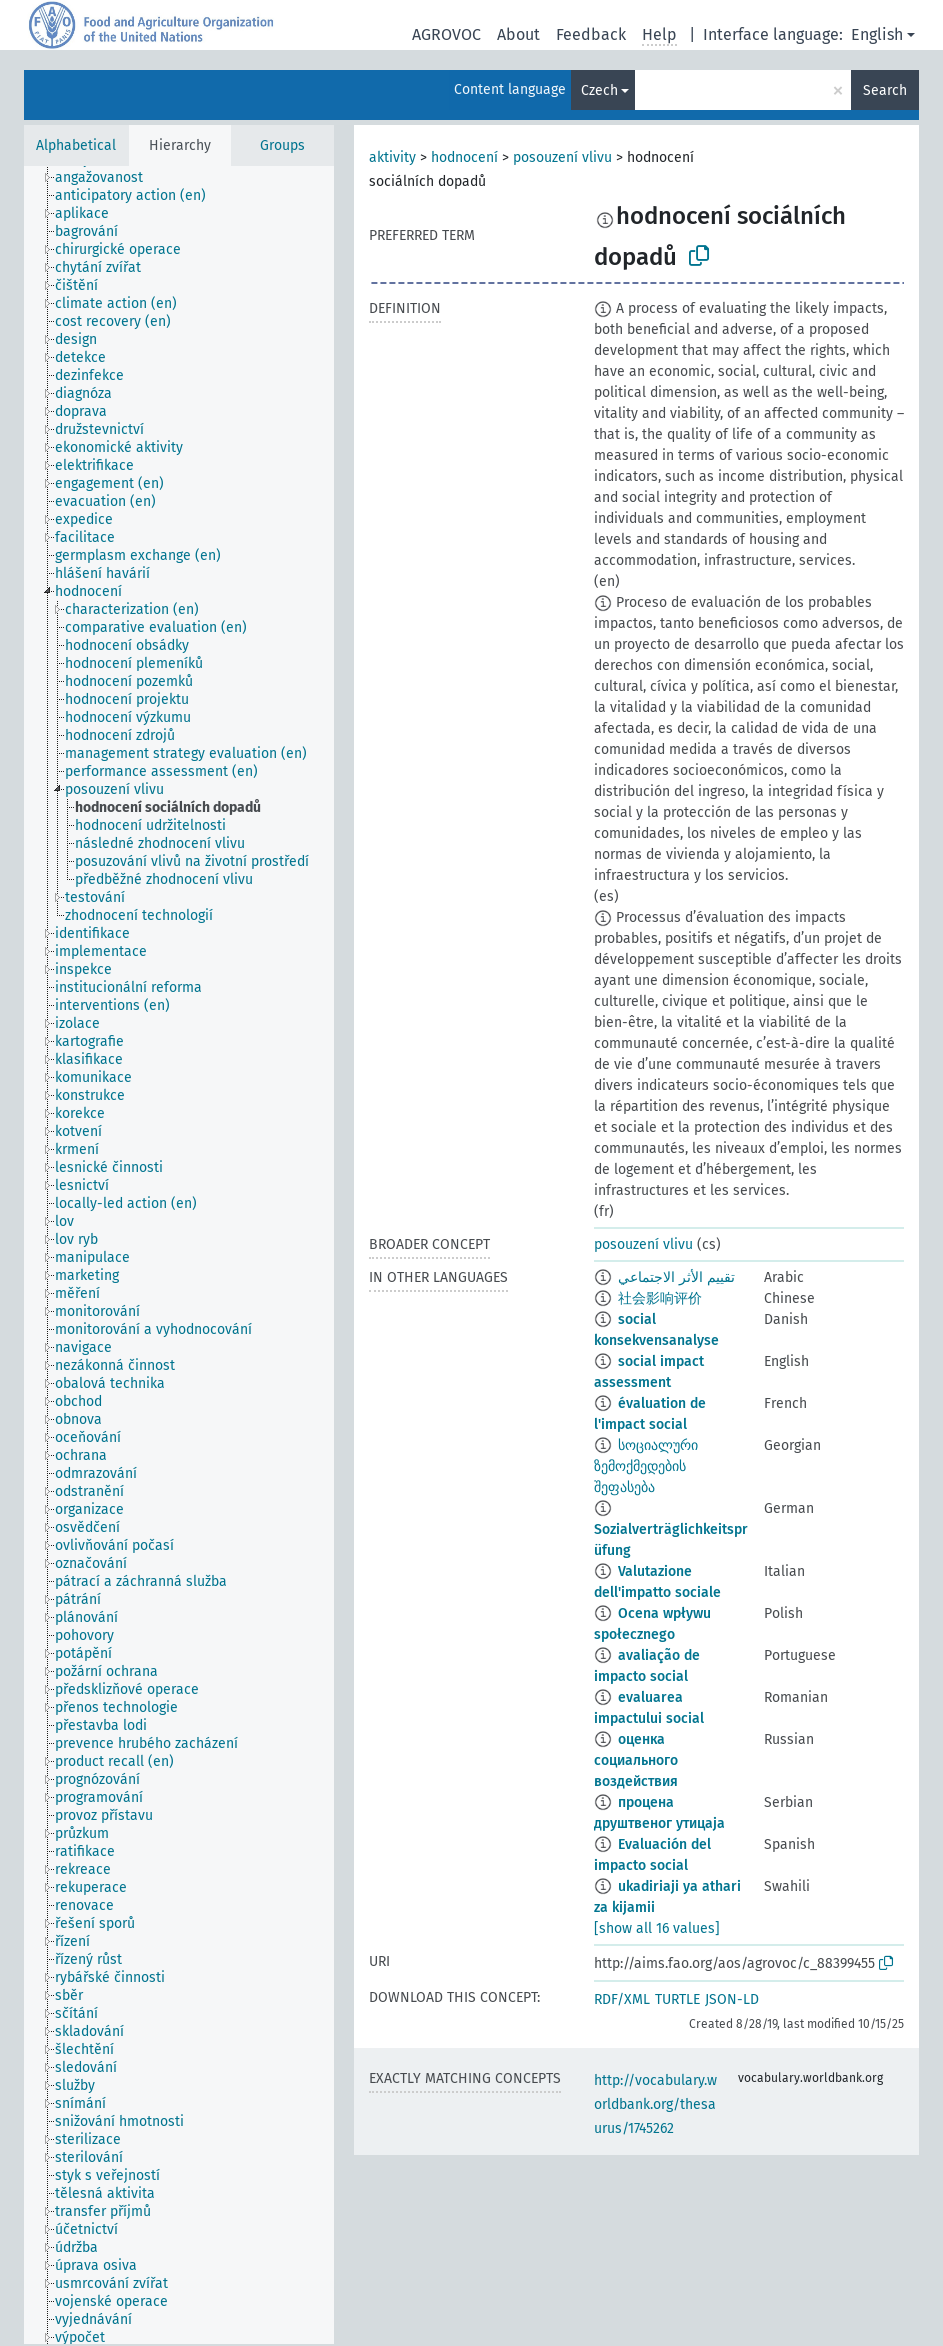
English (877, 34)
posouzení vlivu (562, 157)
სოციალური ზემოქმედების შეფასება (646, 1466)
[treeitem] (107, 178)
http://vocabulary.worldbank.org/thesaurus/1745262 (655, 2104)
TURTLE (677, 1999)
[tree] (179, 1255)
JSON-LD (732, 1999)
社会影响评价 (660, 1298)
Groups (282, 145)
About (518, 34)
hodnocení (464, 157)
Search (885, 90)
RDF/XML (622, 1999)
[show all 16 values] (657, 1928)
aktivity (392, 157)
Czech (599, 90)
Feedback (591, 34)
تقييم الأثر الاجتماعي (676, 1277)
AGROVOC (446, 34)
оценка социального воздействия (636, 1760)
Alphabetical (76, 145)
